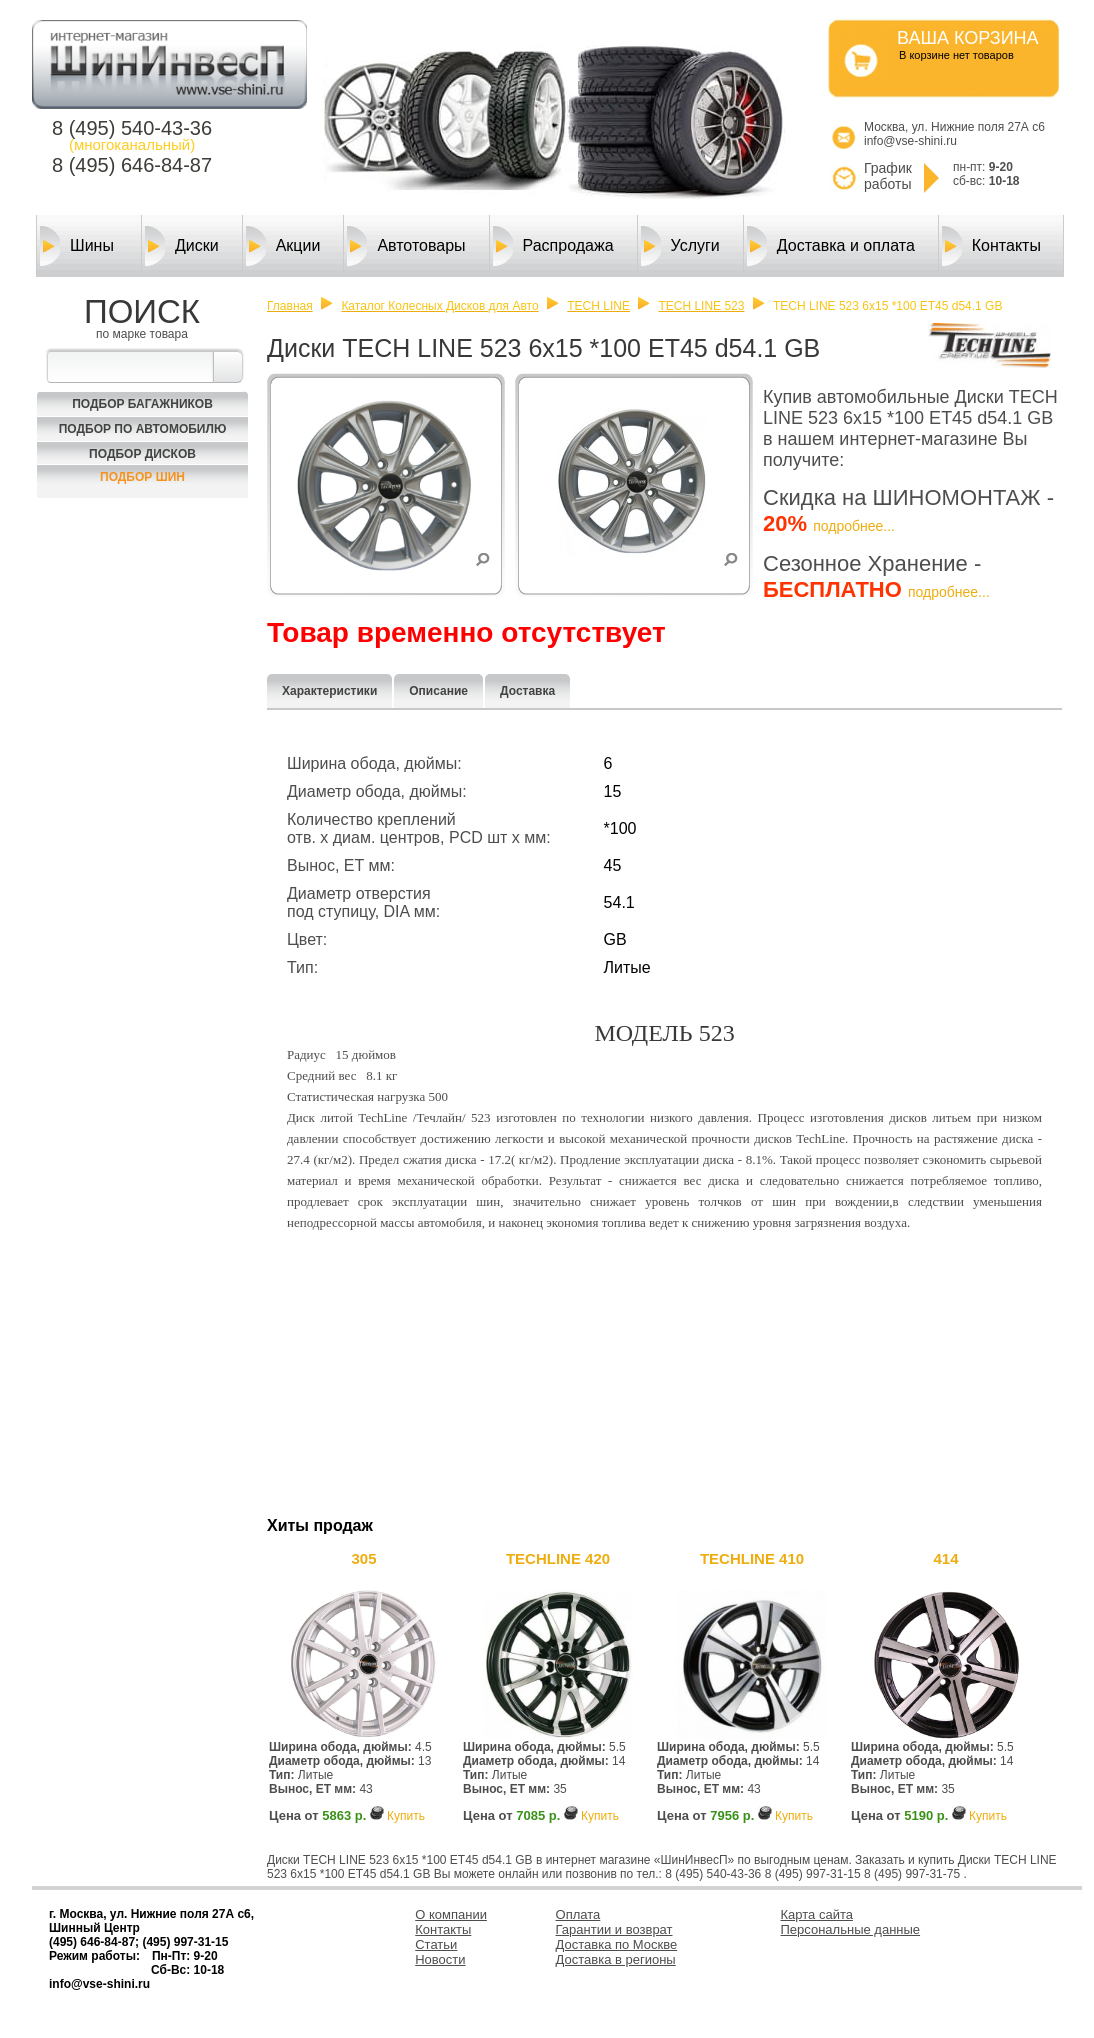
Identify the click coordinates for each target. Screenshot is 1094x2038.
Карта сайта (817, 1914)
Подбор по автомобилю (143, 429)
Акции (283, 246)
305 (363, 1558)
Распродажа (553, 246)
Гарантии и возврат (614, 1929)
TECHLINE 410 (752, 1558)
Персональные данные (851, 1929)
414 (945, 1558)
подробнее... (854, 526)
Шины (77, 246)
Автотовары (406, 246)
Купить (406, 1816)
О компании (451, 1914)
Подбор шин (142, 477)
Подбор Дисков (142, 454)
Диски (182, 246)
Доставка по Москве (617, 1944)
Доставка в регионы (616, 1959)
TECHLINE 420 (558, 1558)
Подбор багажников (142, 404)
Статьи (436, 1944)
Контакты (991, 246)
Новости (440, 1959)
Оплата (578, 1914)
